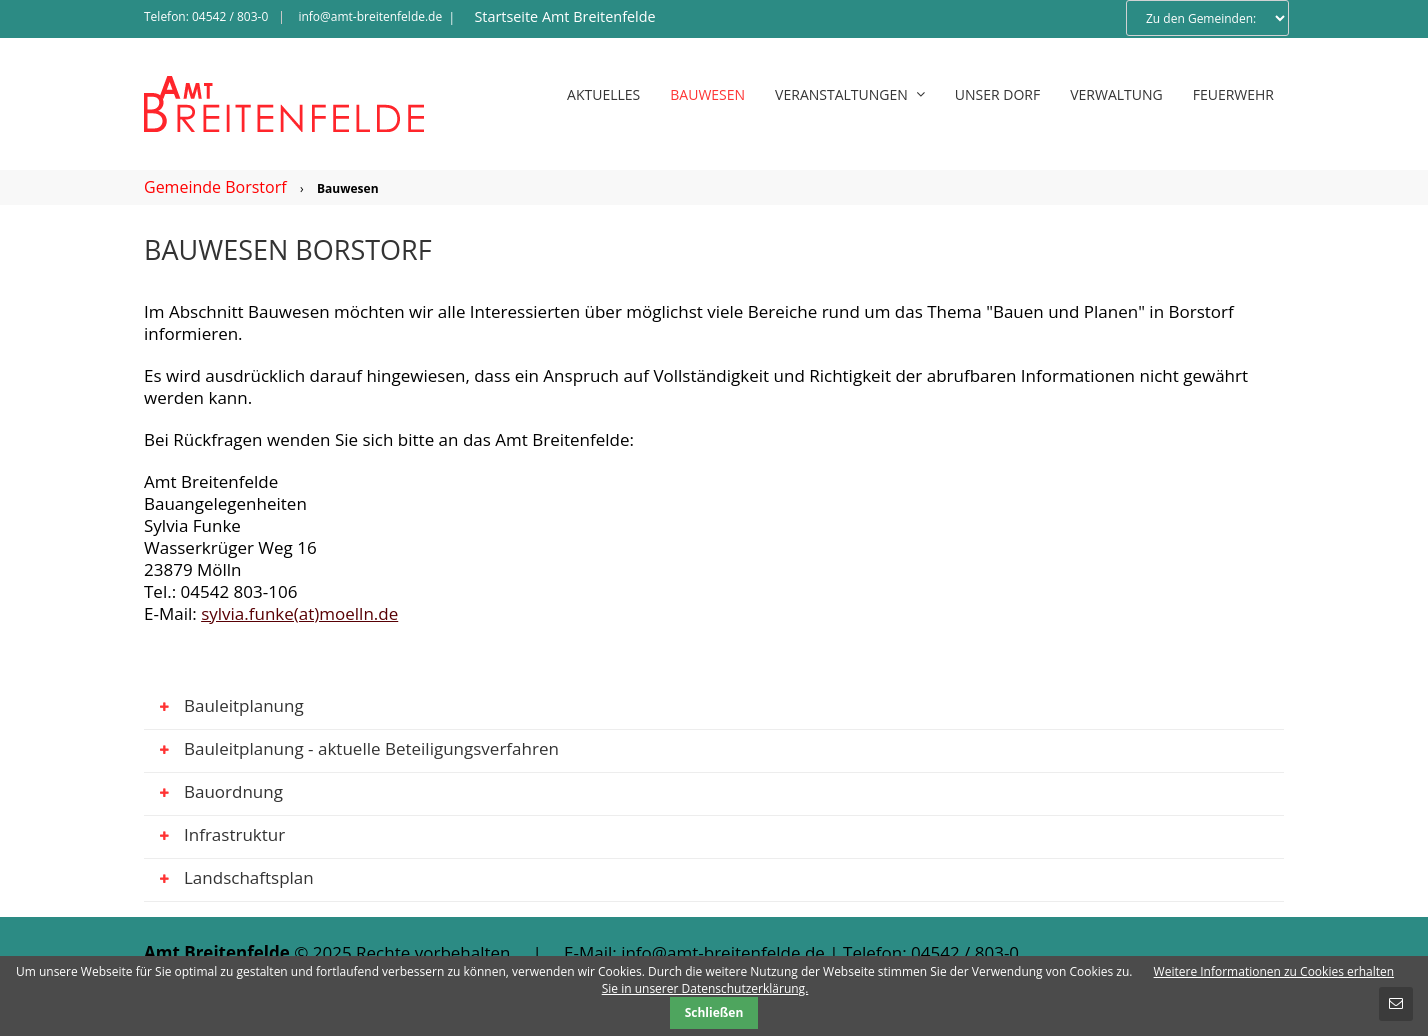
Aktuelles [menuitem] (603, 94)
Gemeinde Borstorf (215, 187)
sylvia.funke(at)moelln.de (299, 613)
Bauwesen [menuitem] (707, 94)
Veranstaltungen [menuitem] (850, 94)
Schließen (714, 1012)
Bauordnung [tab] (213, 795)
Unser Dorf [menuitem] (997, 94)
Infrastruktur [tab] (214, 838)
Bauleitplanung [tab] (224, 709)
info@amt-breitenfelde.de (370, 16)
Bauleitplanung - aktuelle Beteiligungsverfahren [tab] (351, 752)
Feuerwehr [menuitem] (1233, 94)
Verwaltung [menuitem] (1116, 94)
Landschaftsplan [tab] (229, 881)
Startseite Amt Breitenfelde (564, 16)
